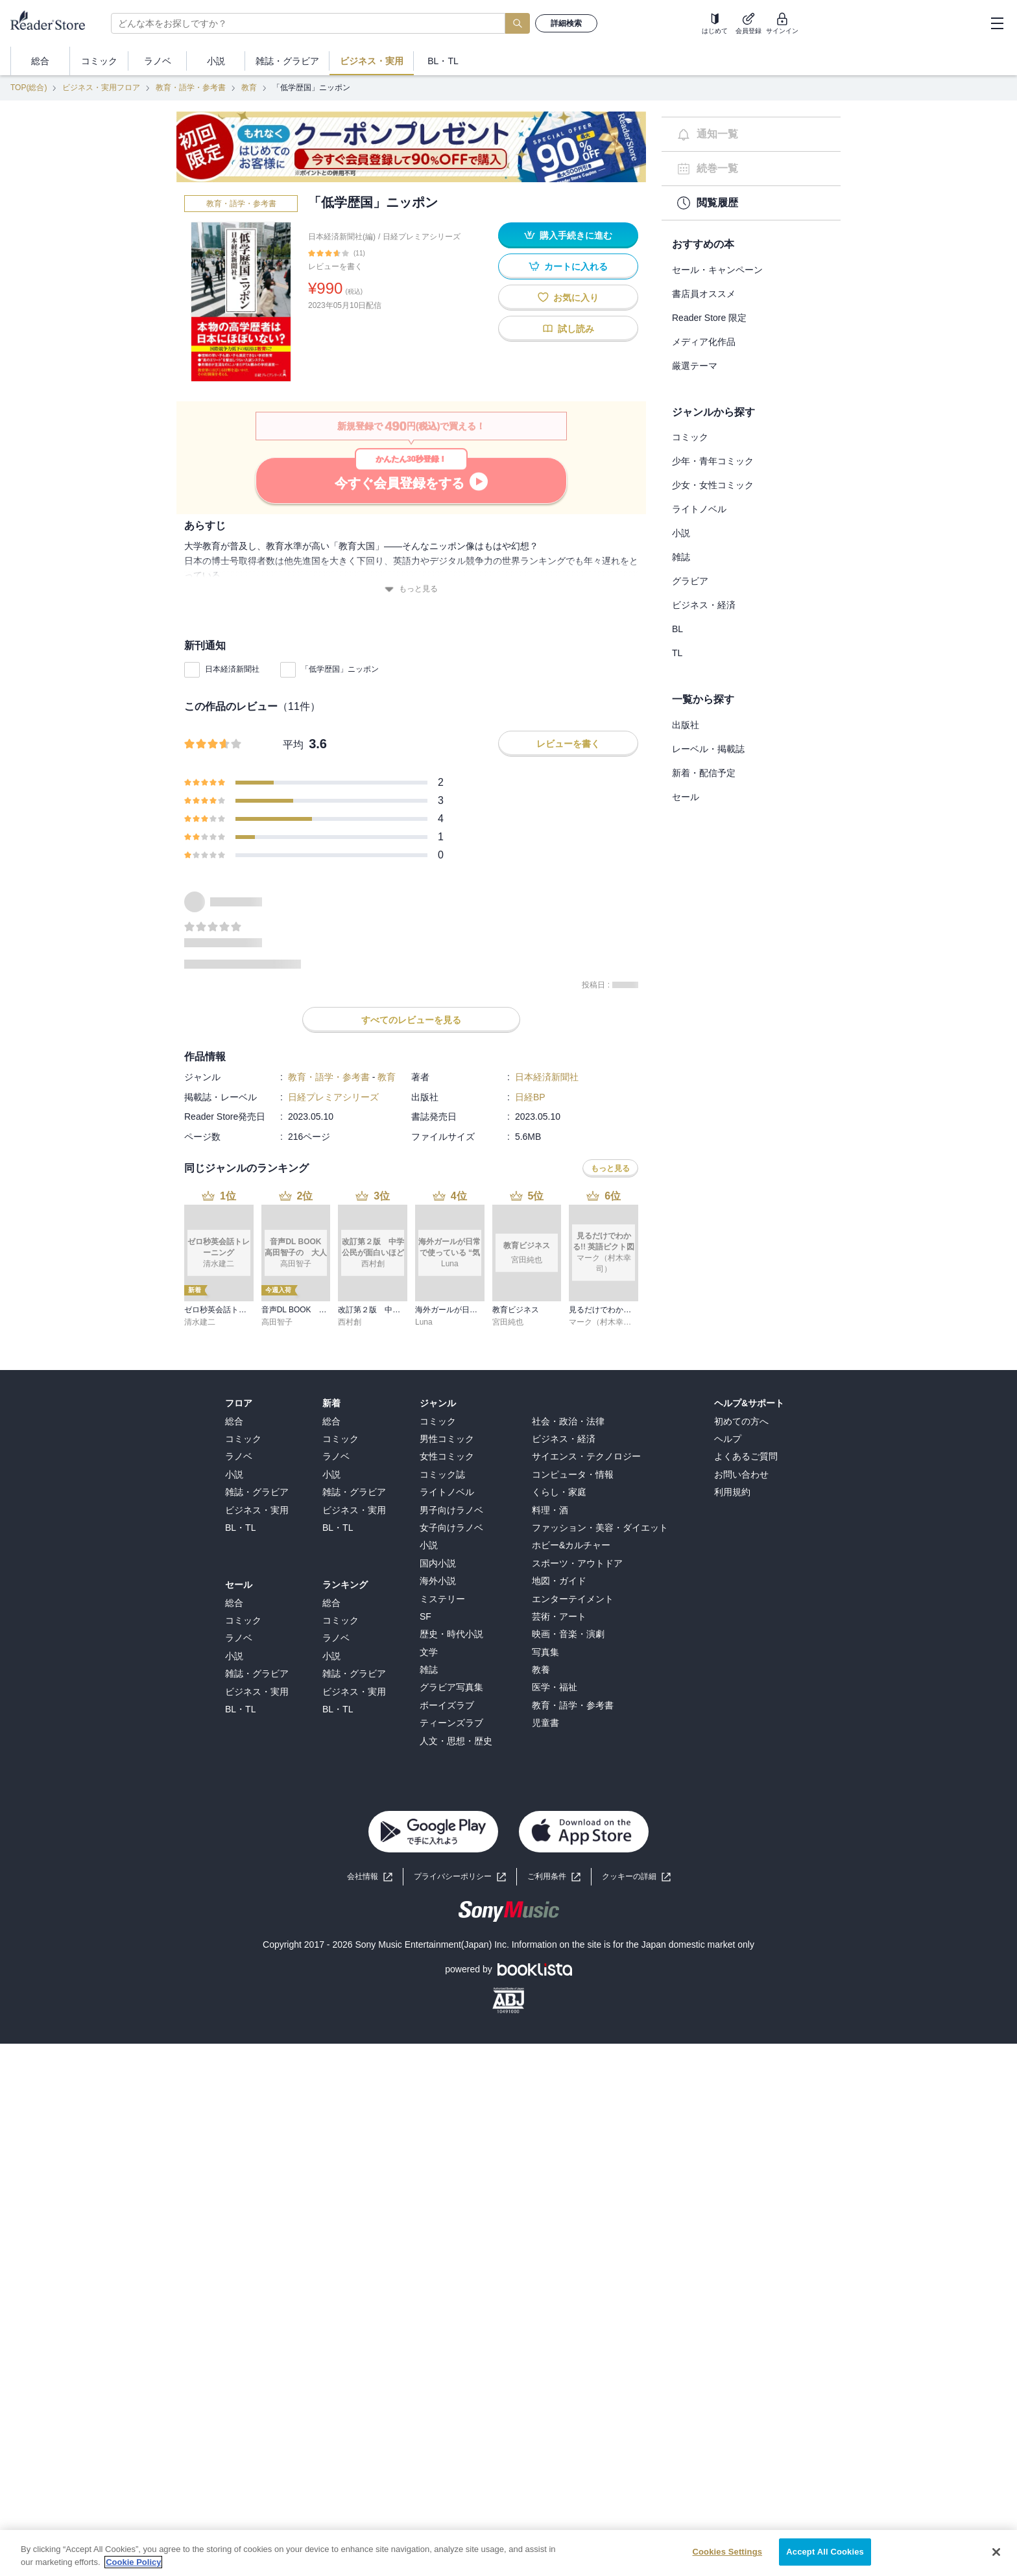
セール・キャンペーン (717, 270)
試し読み (568, 328)
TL (677, 653)
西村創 (349, 1322)
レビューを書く (335, 266)
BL (677, 629)
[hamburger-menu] (997, 23)
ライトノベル (699, 509)
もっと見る (411, 589)
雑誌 (681, 557)
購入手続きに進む (568, 235)
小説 (681, 533)
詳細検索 (566, 23)
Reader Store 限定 (709, 318)
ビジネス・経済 (704, 605)
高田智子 (277, 1322)
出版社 (685, 725)
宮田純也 (507, 1322)
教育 (249, 87)
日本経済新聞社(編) (342, 236)
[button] (636, 1876)
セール (685, 797)
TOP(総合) (28, 87)
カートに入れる (568, 266)
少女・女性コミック (713, 485)
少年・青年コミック (713, 461)
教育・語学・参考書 (191, 87)
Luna (424, 1322)
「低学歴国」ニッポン (340, 669)
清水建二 (199, 1322)
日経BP (530, 1097)
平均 (293, 744)
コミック (690, 437)
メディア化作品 (704, 342)
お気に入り (568, 297)
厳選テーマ (694, 365)
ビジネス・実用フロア (101, 87)
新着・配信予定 (704, 773)
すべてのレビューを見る (411, 1020)
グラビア (690, 581)
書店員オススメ (704, 294)
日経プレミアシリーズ (422, 236)
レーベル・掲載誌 (708, 749)
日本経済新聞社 (232, 669)
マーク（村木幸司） (604, 1322)
